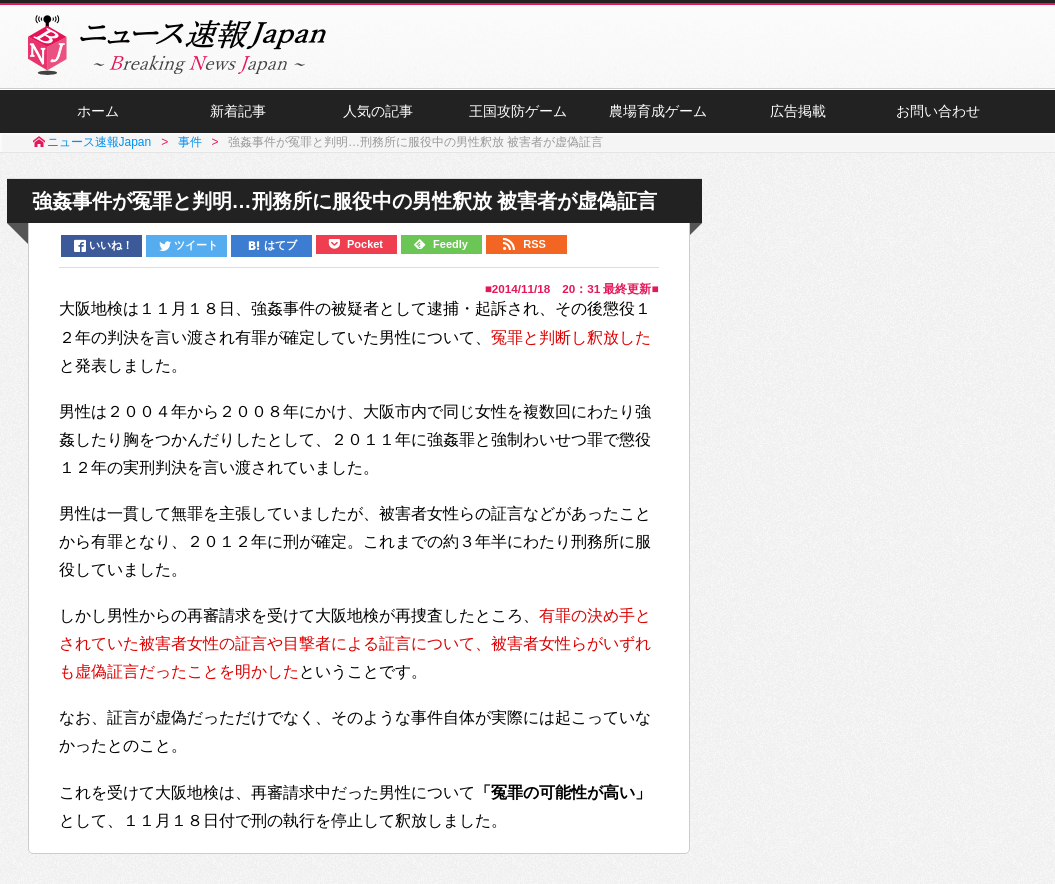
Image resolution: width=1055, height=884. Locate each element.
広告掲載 (798, 111)
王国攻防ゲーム (518, 111)
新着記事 (238, 111)
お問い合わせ (938, 111)
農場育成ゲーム (658, 111)
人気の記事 (378, 111)
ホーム (98, 111)
